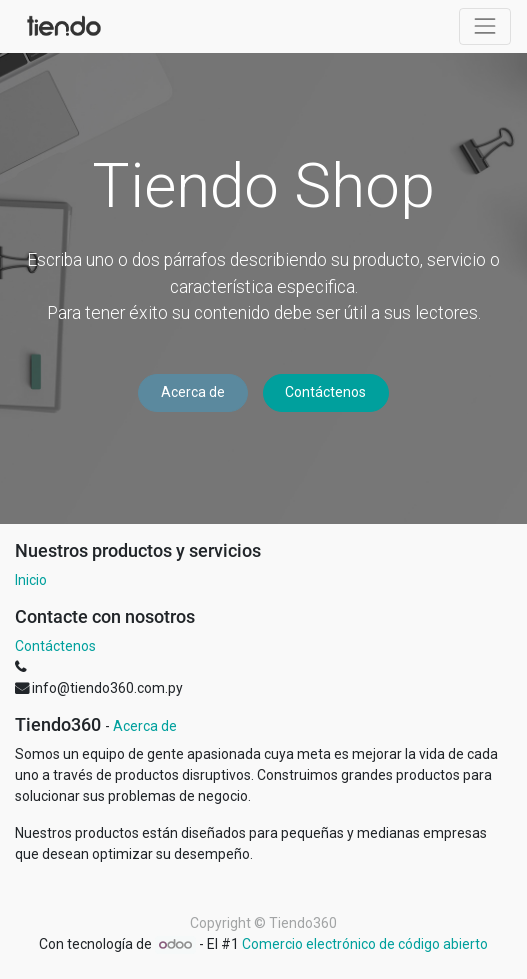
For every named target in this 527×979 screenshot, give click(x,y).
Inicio (31, 580)
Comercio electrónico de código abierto (365, 944)
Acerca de (193, 392)
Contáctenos (325, 392)
